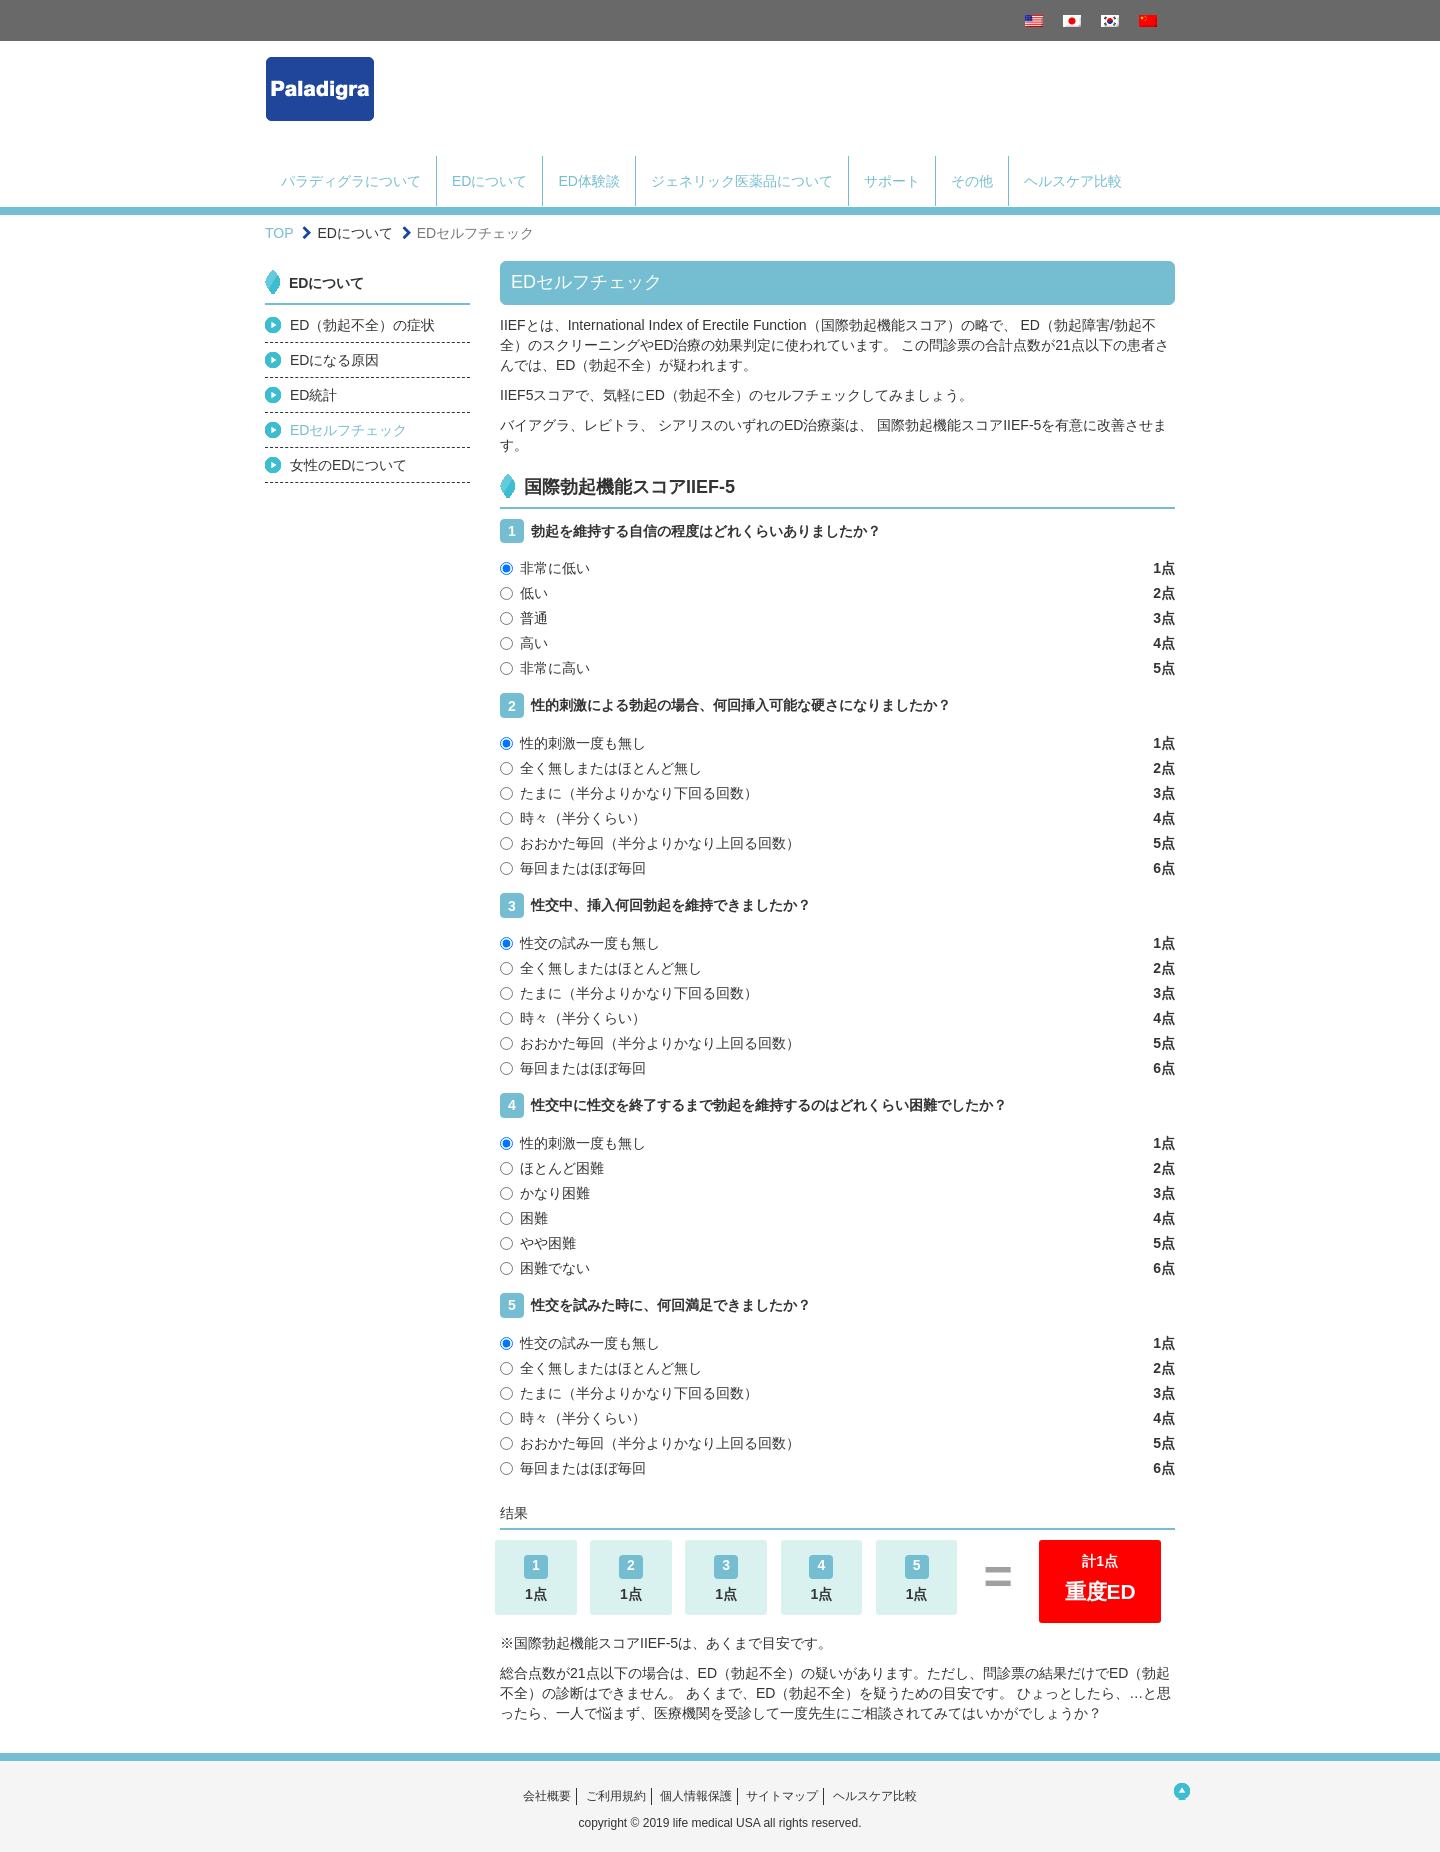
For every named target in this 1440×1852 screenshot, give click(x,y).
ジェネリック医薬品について (742, 181)
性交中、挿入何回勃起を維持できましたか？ (655, 905)
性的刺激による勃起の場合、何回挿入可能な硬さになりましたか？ (725, 705)
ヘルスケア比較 (1073, 181)
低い (837, 593)
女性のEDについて (348, 465)
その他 (972, 181)
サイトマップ (782, 1796)
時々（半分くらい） (837, 818)
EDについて (489, 181)
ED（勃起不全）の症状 (362, 325)
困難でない (837, 1268)
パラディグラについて (351, 181)
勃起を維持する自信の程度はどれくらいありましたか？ (690, 531)
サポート (892, 181)
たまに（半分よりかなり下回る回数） (837, 793)
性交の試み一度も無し (837, 943)
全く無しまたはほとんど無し (837, 768)
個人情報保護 (696, 1796)
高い (837, 643)
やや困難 (837, 1243)
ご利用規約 (616, 1796)
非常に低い (837, 568)
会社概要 (547, 1796)
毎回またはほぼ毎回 (837, 868)
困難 (837, 1218)
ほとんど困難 (837, 1168)
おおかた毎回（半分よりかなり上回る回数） (837, 843)
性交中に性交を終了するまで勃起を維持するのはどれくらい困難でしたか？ (753, 1105)
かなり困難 (837, 1193)
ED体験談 (588, 181)
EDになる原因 (334, 360)
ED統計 (313, 395)
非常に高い (837, 668)
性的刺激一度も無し (837, 743)
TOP (279, 233)
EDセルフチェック (348, 430)
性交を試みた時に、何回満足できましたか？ (655, 1305)
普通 (837, 618)
